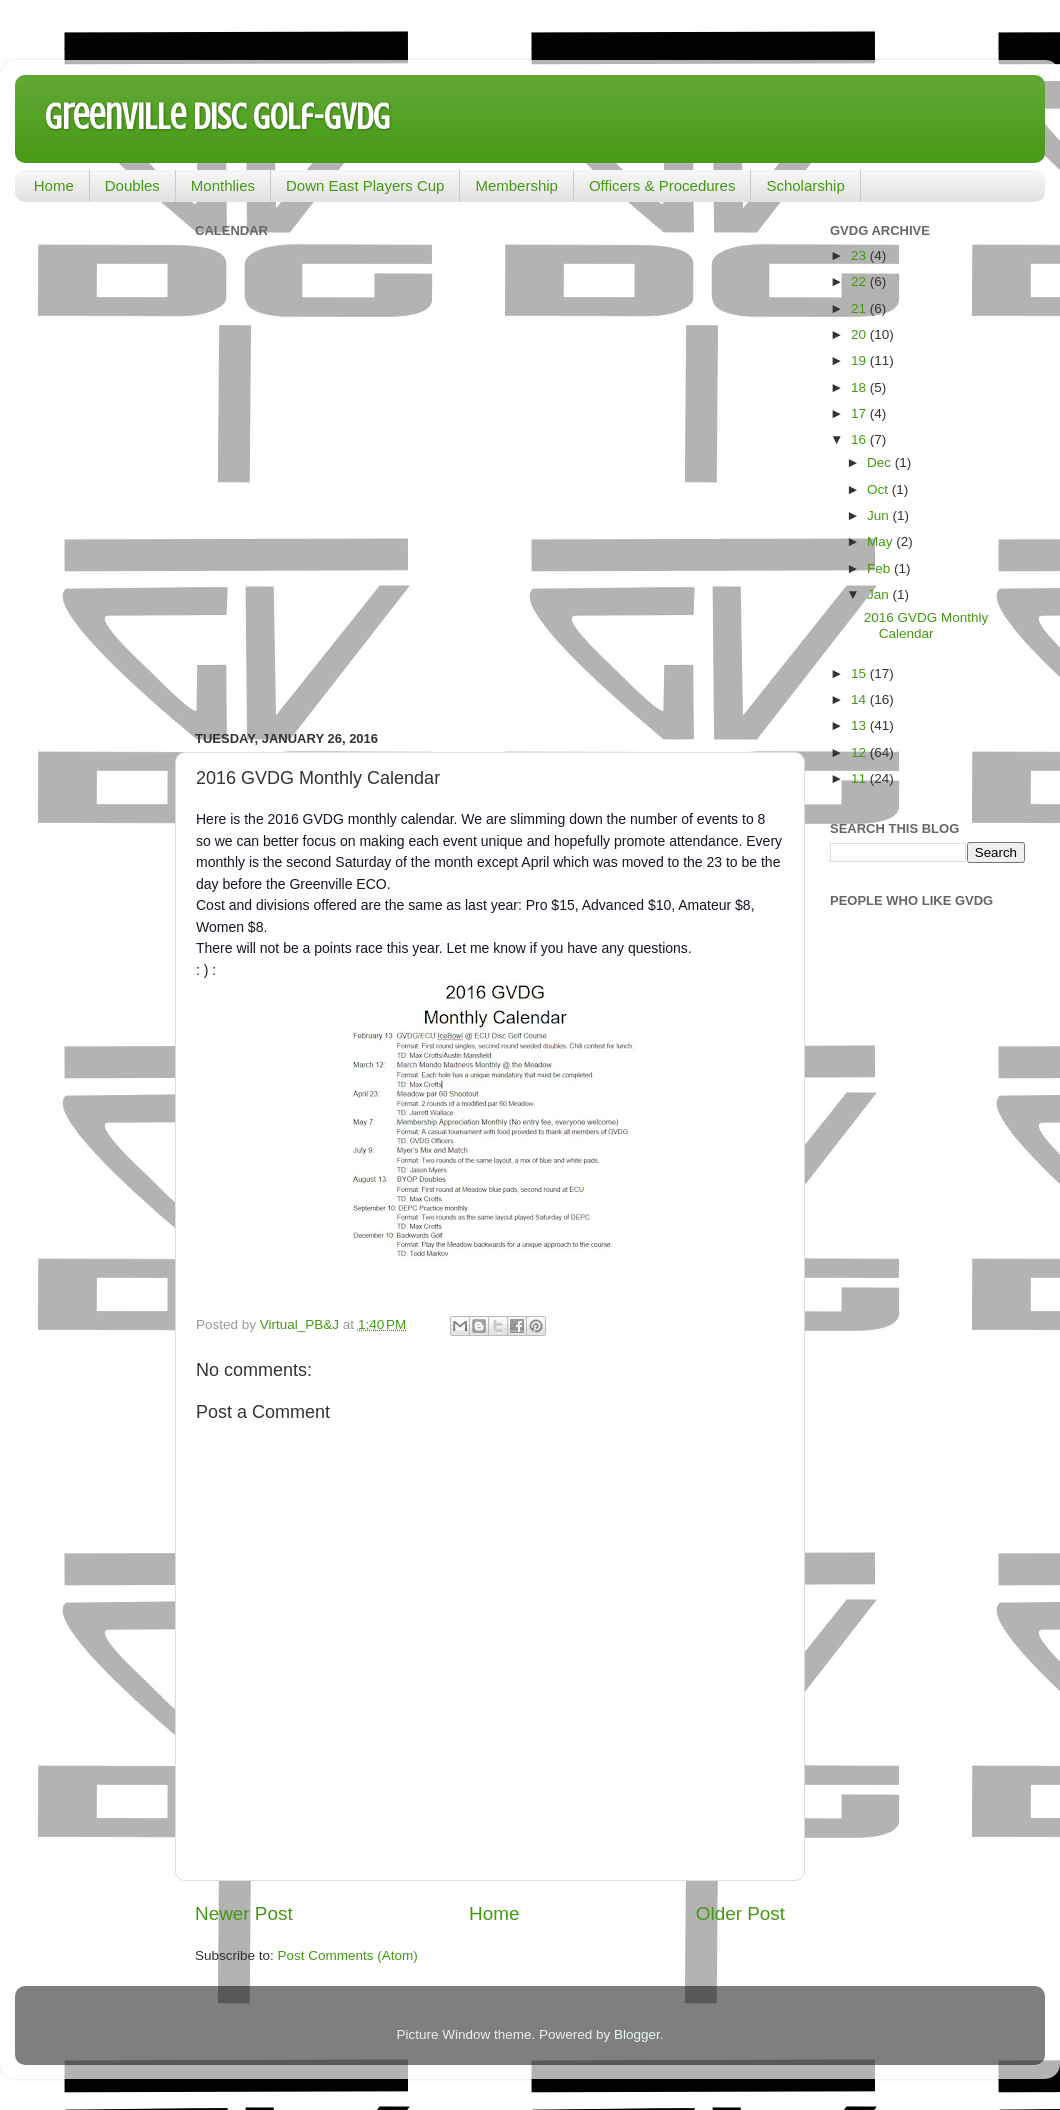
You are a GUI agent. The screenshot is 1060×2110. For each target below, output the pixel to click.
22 (860, 281)
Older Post (740, 1913)
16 (860, 439)
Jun (880, 515)
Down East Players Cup (365, 185)
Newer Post (244, 1913)
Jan (880, 594)
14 (860, 699)
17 (860, 413)
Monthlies (223, 185)
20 (860, 334)
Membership (516, 185)
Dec (881, 462)
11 (860, 778)
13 (860, 725)
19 (860, 360)
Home (54, 185)
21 (860, 308)
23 (860, 255)
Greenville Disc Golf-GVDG (217, 117)
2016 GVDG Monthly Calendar (926, 625)
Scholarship (805, 185)
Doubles (132, 185)
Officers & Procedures (662, 185)
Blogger (637, 2034)
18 (860, 387)
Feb (880, 568)
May (881, 541)
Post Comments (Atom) (348, 1955)
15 (860, 673)
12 (860, 752)
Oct (879, 489)
